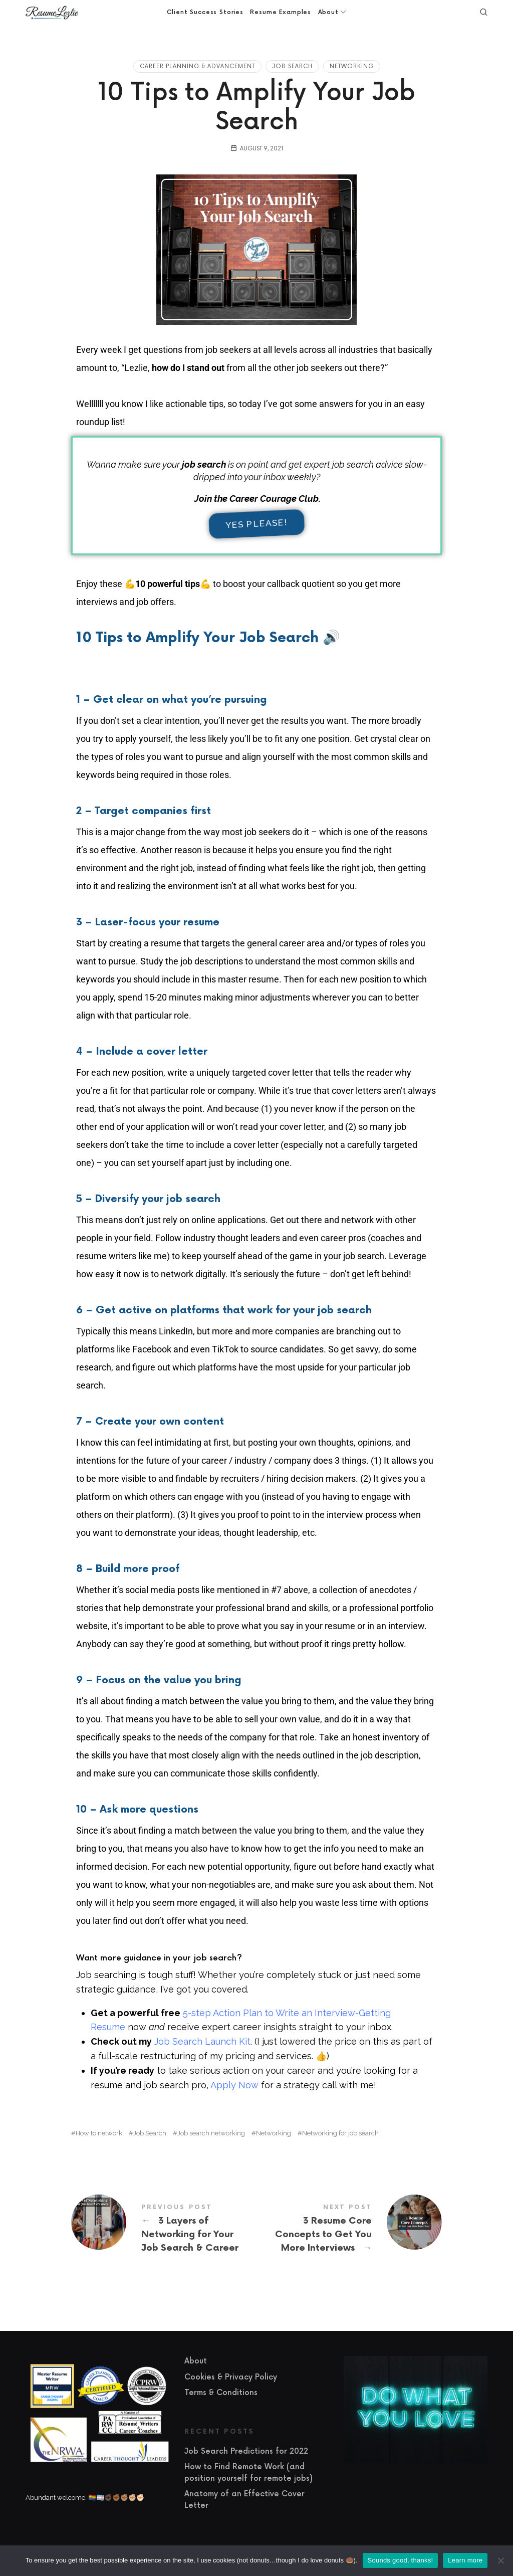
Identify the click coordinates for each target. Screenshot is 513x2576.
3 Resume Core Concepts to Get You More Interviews (349, 2229)
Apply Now (234, 2085)
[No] (500, 2560)
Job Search (292, 66)
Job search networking (211, 2133)
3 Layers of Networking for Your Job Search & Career (163, 2229)
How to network (99, 2133)
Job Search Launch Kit (202, 2041)
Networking (352, 66)
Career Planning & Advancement (197, 66)
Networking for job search (340, 2133)
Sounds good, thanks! (400, 2560)
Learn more (465, 2560)
